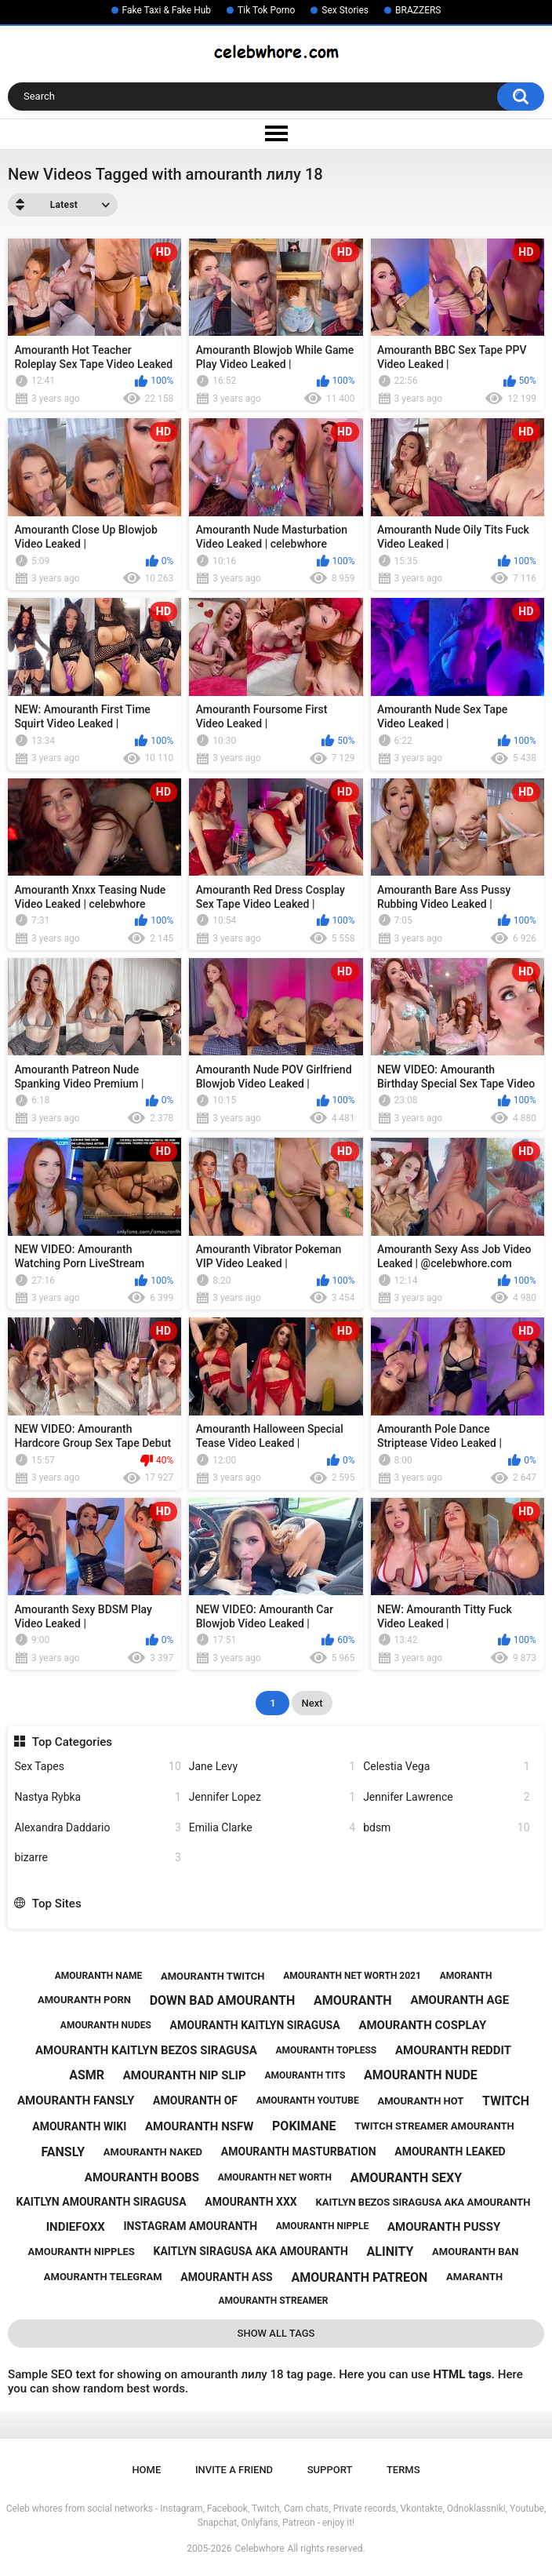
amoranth (466, 1975)
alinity (390, 2251)
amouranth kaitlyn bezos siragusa (146, 2050)
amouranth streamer (274, 2300)
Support (330, 2470)
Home (146, 2470)
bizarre (97, 1857)
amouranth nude (421, 2075)
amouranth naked (153, 2152)
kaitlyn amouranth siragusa (101, 2201)
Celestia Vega (446, 1766)
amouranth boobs (142, 2177)
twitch (505, 2100)
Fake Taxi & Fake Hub (167, 10)
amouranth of (195, 2100)
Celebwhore (260, 2548)
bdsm (446, 1828)
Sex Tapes (97, 1766)
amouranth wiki (79, 2126)
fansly (63, 2151)
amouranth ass (226, 2277)
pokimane (304, 2126)
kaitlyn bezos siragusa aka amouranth (422, 2202)
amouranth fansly (75, 2100)
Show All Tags (276, 2333)
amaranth (474, 2277)
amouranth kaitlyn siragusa (255, 2025)
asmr (86, 2075)
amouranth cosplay (422, 2025)
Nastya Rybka (97, 1797)
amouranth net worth (275, 2177)
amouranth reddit (453, 2050)
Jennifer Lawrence (446, 1797)
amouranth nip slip (184, 2075)
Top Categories (72, 1742)
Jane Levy (272, 1766)
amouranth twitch (213, 1976)
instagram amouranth (190, 2226)
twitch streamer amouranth (434, 2126)
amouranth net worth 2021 (352, 1975)
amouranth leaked (449, 2151)
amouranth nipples (81, 2251)
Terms (403, 2470)
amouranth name (99, 1975)
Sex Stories (345, 10)
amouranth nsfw (199, 2126)
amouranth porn (84, 2000)
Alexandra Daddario (97, 1828)
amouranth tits (304, 2075)
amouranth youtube (307, 2100)
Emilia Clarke (272, 1828)
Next (311, 1703)
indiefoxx (75, 2227)
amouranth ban (475, 2251)
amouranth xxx (250, 2201)
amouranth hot (420, 2101)
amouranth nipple (322, 2226)
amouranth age (459, 2000)
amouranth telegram (103, 2277)
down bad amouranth (223, 2000)
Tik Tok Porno (266, 10)
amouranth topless (326, 2050)
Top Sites (57, 1903)
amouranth (353, 2000)
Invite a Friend (234, 2470)
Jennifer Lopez (272, 1797)
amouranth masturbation (298, 2151)
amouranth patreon (359, 2277)
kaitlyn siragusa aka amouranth (251, 2251)
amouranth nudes (105, 2025)
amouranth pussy (443, 2227)
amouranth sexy (406, 2177)
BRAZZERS (418, 10)
